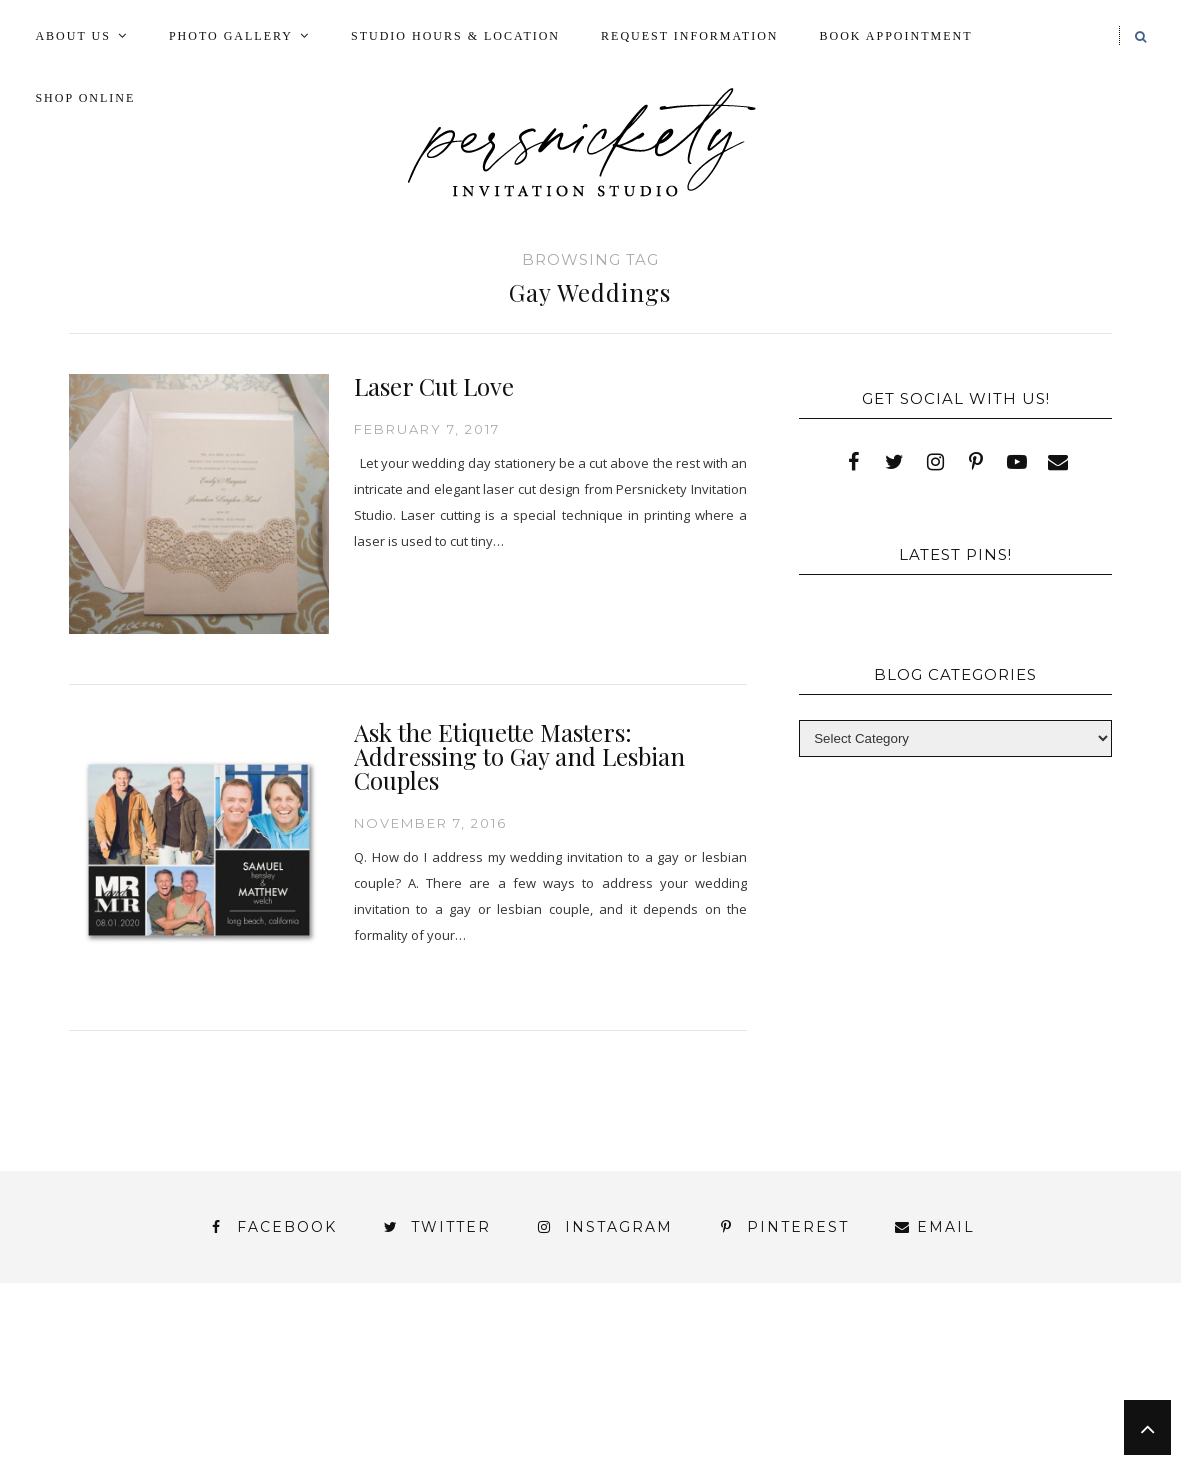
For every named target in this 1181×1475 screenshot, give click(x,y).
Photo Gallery (231, 36)
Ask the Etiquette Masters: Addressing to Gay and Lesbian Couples (519, 756)
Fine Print (643, 1376)
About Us (72, 36)
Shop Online (85, 98)
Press (1073, 1376)
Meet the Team (164, 1446)
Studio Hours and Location (959, 1428)
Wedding (821, 1394)
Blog (85, 1376)
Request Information (689, 36)
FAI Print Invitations (464, 1376)
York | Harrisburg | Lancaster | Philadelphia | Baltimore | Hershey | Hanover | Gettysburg (476, 1412)
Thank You (695, 1394)
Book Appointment (896, 36)
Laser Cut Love (434, 386)
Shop (304, 1394)
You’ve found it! (1000, 1412)
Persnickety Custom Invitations (415, 1446)
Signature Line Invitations (486, 1394)
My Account (782, 1376)
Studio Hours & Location (455, 36)
